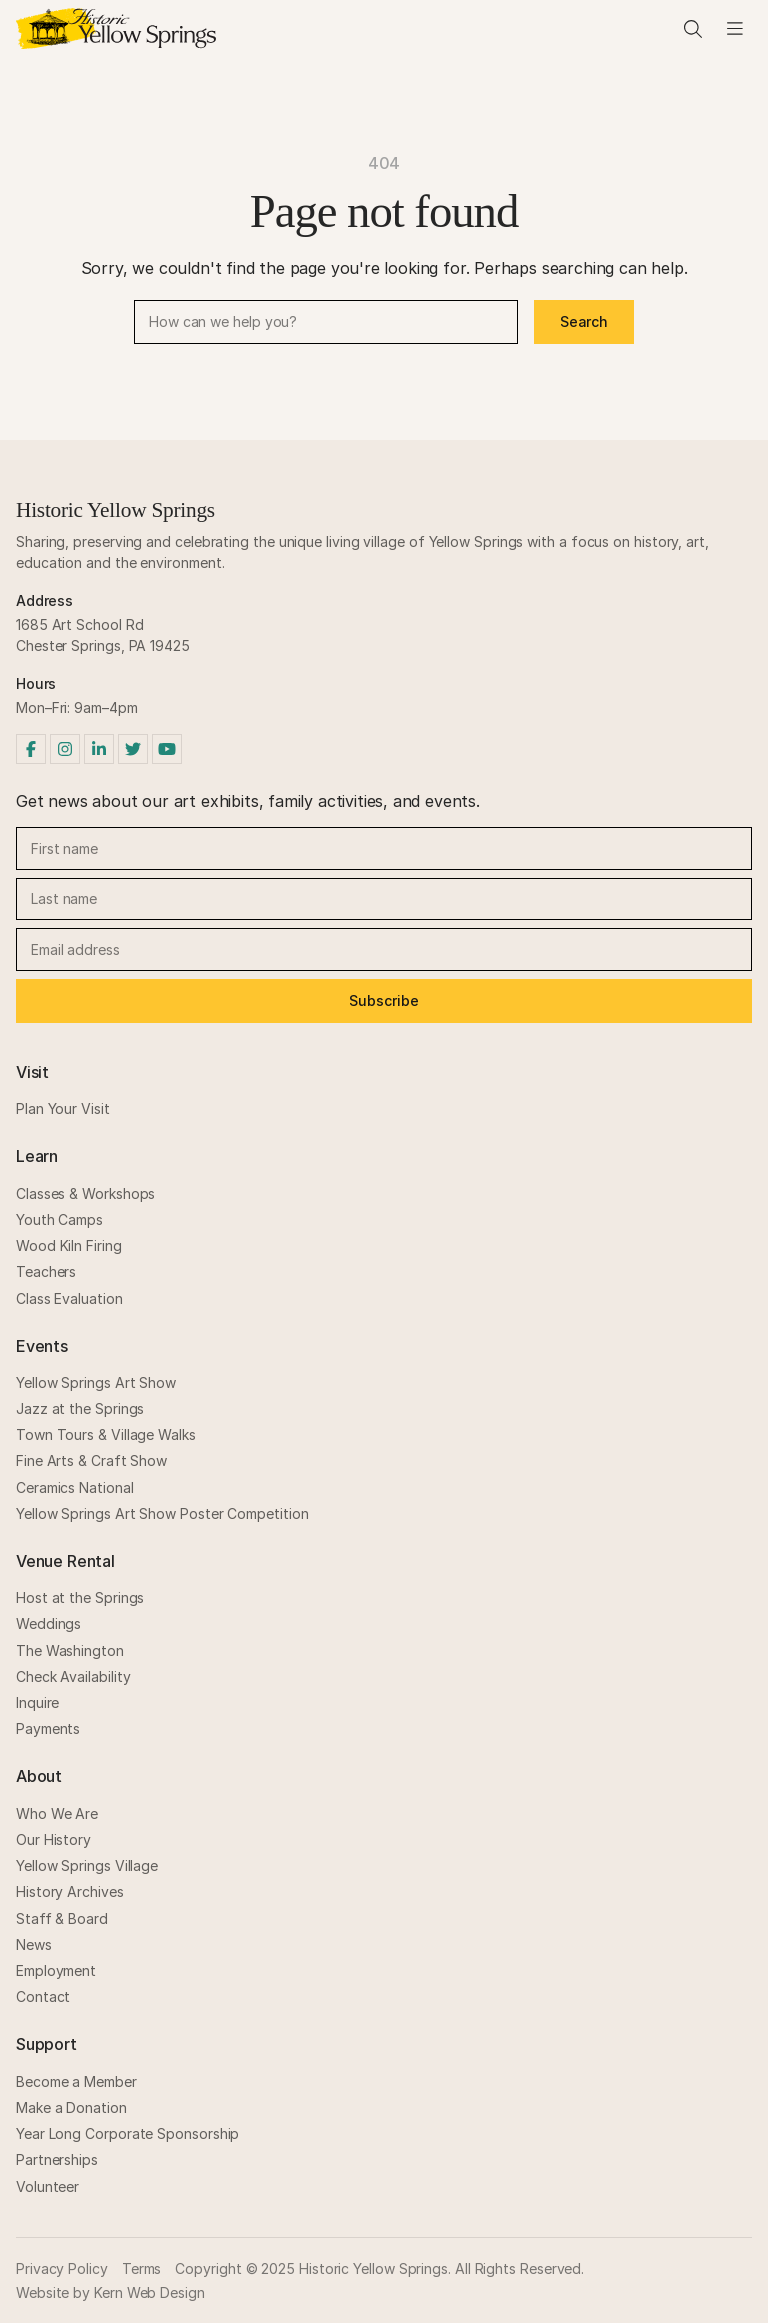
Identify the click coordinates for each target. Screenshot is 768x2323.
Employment (56, 1970)
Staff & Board (62, 1918)
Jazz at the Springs (80, 1408)
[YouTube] (167, 749)
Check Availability (73, 1676)
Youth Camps (59, 1219)
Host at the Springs (80, 1597)
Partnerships (57, 2159)
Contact (43, 1996)
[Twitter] (133, 749)
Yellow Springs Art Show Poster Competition (162, 1513)
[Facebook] (31, 749)
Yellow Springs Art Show (96, 1382)
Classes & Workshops (85, 1193)
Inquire (37, 1702)
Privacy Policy (62, 2268)
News (34, 1944)
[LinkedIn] (99, 749)
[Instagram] (65, 749)
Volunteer (47, 2186)
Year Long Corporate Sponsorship (127, 2133)
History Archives (70, 1891)
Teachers (46, 1271)
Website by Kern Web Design (110, 2292)
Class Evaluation (69, 1298)
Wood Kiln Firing (69, 1245)
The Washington (70, 1650)
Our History (53, 1839)
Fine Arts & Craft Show (91, 1460)
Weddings (48, 1623)
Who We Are (57, 1813)
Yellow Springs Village (87, 1865)
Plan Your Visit (63, 1108)
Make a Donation (71, 2107)
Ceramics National (75, 1487)
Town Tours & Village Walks (106, 1434)
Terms (142, 2268)
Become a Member (76, 2081)
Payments (48, 1728)
